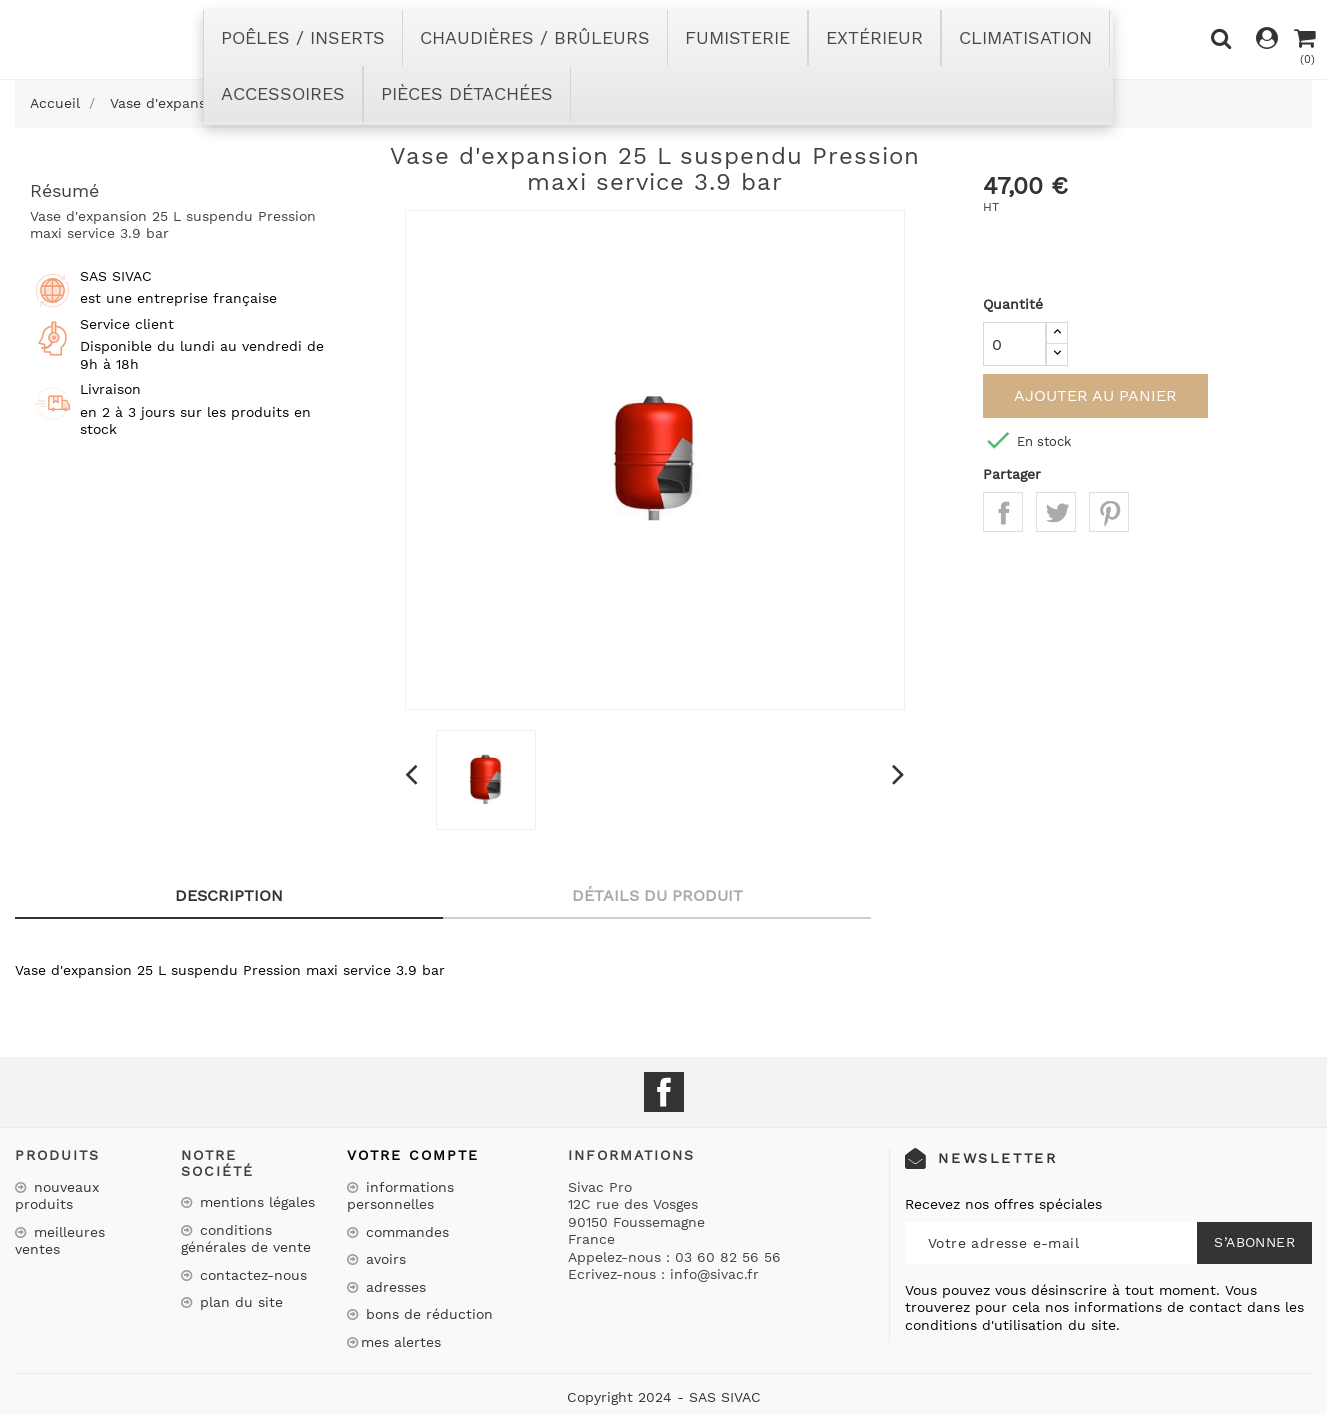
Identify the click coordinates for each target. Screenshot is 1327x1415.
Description (229, 895)
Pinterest (1109, 512)
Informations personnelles (400, 1196)
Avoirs (383, 1259)
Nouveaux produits (57, 1196)
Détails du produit (657, 895)
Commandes (405, 1232)
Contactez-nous (251, 1275)
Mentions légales (255, 1202)
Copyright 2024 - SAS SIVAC (664, 1397)
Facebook (664, 1092)
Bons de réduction (427, 1314)
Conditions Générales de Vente (246, 1239)
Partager (1003, 512)
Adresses (393, 1287)
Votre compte (413, 1155)
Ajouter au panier (1095, 395)
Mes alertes (401, 1342)
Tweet (1056, 512)
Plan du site (239, 1302)
